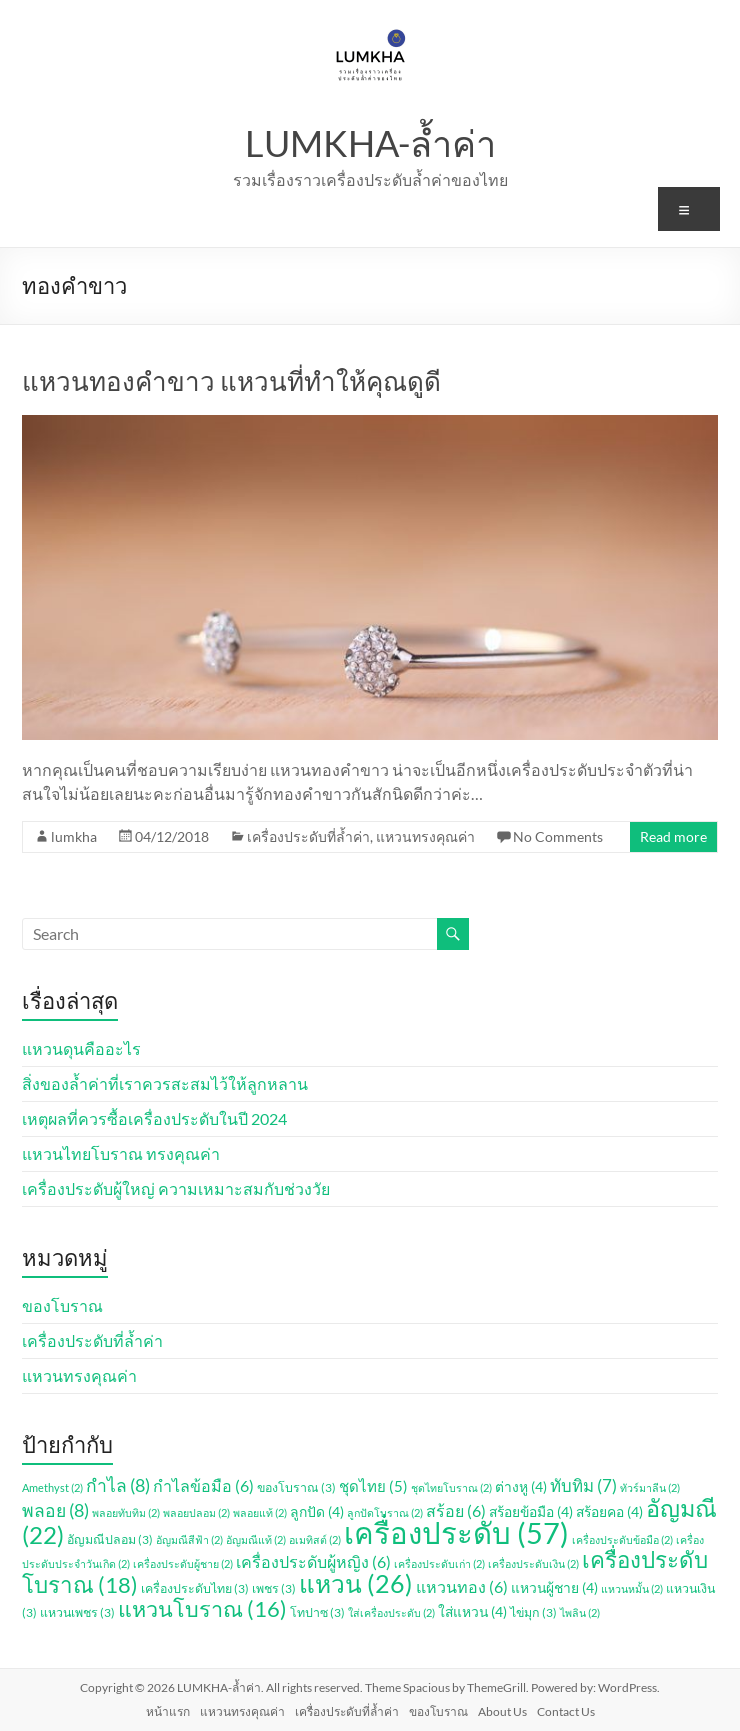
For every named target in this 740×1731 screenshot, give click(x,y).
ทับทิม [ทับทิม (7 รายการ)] (583, 1485)
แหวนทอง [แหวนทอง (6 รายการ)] (462, 1586)
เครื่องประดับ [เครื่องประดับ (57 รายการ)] (456, 1532)
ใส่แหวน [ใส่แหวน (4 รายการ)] (472, 1611)
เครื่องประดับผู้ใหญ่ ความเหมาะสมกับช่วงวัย (176, 1188)
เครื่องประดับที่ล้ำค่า (308, 836)
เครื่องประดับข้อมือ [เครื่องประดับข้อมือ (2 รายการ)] (622, 1539)
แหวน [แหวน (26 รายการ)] (356, 1583)
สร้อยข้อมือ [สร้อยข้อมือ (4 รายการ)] (531, 1511)
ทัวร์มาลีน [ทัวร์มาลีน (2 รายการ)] (650, 1487)
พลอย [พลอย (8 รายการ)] (55, 1510)
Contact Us (566, 1711)
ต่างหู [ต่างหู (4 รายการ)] (521, 1486)
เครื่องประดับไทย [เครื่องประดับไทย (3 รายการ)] (195, 1588)
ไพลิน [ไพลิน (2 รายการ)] (580, 1612)
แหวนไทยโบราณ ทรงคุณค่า (121, 1153)
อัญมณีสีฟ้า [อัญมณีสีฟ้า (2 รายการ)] (189, 1539)
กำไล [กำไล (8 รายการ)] (118, 1485)
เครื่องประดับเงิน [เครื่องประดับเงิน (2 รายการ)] (533, 1563)
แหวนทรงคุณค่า (425, 836)
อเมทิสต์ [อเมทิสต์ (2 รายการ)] (315, 1539)
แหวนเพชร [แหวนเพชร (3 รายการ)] (77, 1612)
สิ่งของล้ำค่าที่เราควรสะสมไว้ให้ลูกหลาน (165, 1083)
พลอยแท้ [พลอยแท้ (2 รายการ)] (260, 1512)
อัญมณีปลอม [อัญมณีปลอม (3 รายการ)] (110, 1539)
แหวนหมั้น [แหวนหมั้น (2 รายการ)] (632, 1588)
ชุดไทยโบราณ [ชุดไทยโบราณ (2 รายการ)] (451, 1487)
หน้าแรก (168, 1711)
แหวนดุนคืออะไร (81, 1048)
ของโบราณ (62, 1305)
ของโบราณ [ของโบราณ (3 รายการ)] (296, 1487)
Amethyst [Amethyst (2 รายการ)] (52, 1487)
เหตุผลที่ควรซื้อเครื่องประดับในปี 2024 (154, 1118)
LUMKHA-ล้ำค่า (370, 143)
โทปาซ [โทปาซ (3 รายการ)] (317, 1612)
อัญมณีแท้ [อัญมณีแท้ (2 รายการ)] (256, 1539)
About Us (502, 1711)
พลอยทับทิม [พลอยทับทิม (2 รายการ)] (126, 1512)
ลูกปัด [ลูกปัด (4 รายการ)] (317, 1511)
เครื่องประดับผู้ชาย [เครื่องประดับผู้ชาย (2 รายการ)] (183, 1563)
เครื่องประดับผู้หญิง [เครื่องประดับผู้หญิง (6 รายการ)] (313, 1561)
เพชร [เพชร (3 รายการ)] (274, 1588)
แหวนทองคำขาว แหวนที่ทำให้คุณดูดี (231, 381)
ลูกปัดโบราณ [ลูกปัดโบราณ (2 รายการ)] (385, 1512)
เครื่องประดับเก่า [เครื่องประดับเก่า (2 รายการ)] (439, 1563)
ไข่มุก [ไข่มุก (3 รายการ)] (533, 1612)
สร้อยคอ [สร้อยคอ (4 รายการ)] (609, 1511)
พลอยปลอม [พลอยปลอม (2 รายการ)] (196, 1512)
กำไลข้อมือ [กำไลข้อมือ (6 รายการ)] (203, 1485)
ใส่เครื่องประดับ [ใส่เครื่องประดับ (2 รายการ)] (391, 1612)
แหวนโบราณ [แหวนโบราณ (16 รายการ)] (202, 1609)
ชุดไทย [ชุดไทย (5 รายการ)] (373, 1486)
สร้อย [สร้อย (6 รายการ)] (456, 1510)
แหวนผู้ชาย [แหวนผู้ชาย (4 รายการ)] (554, 1587)
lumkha (74, 836)
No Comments (558, 836)
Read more (673, 836)
